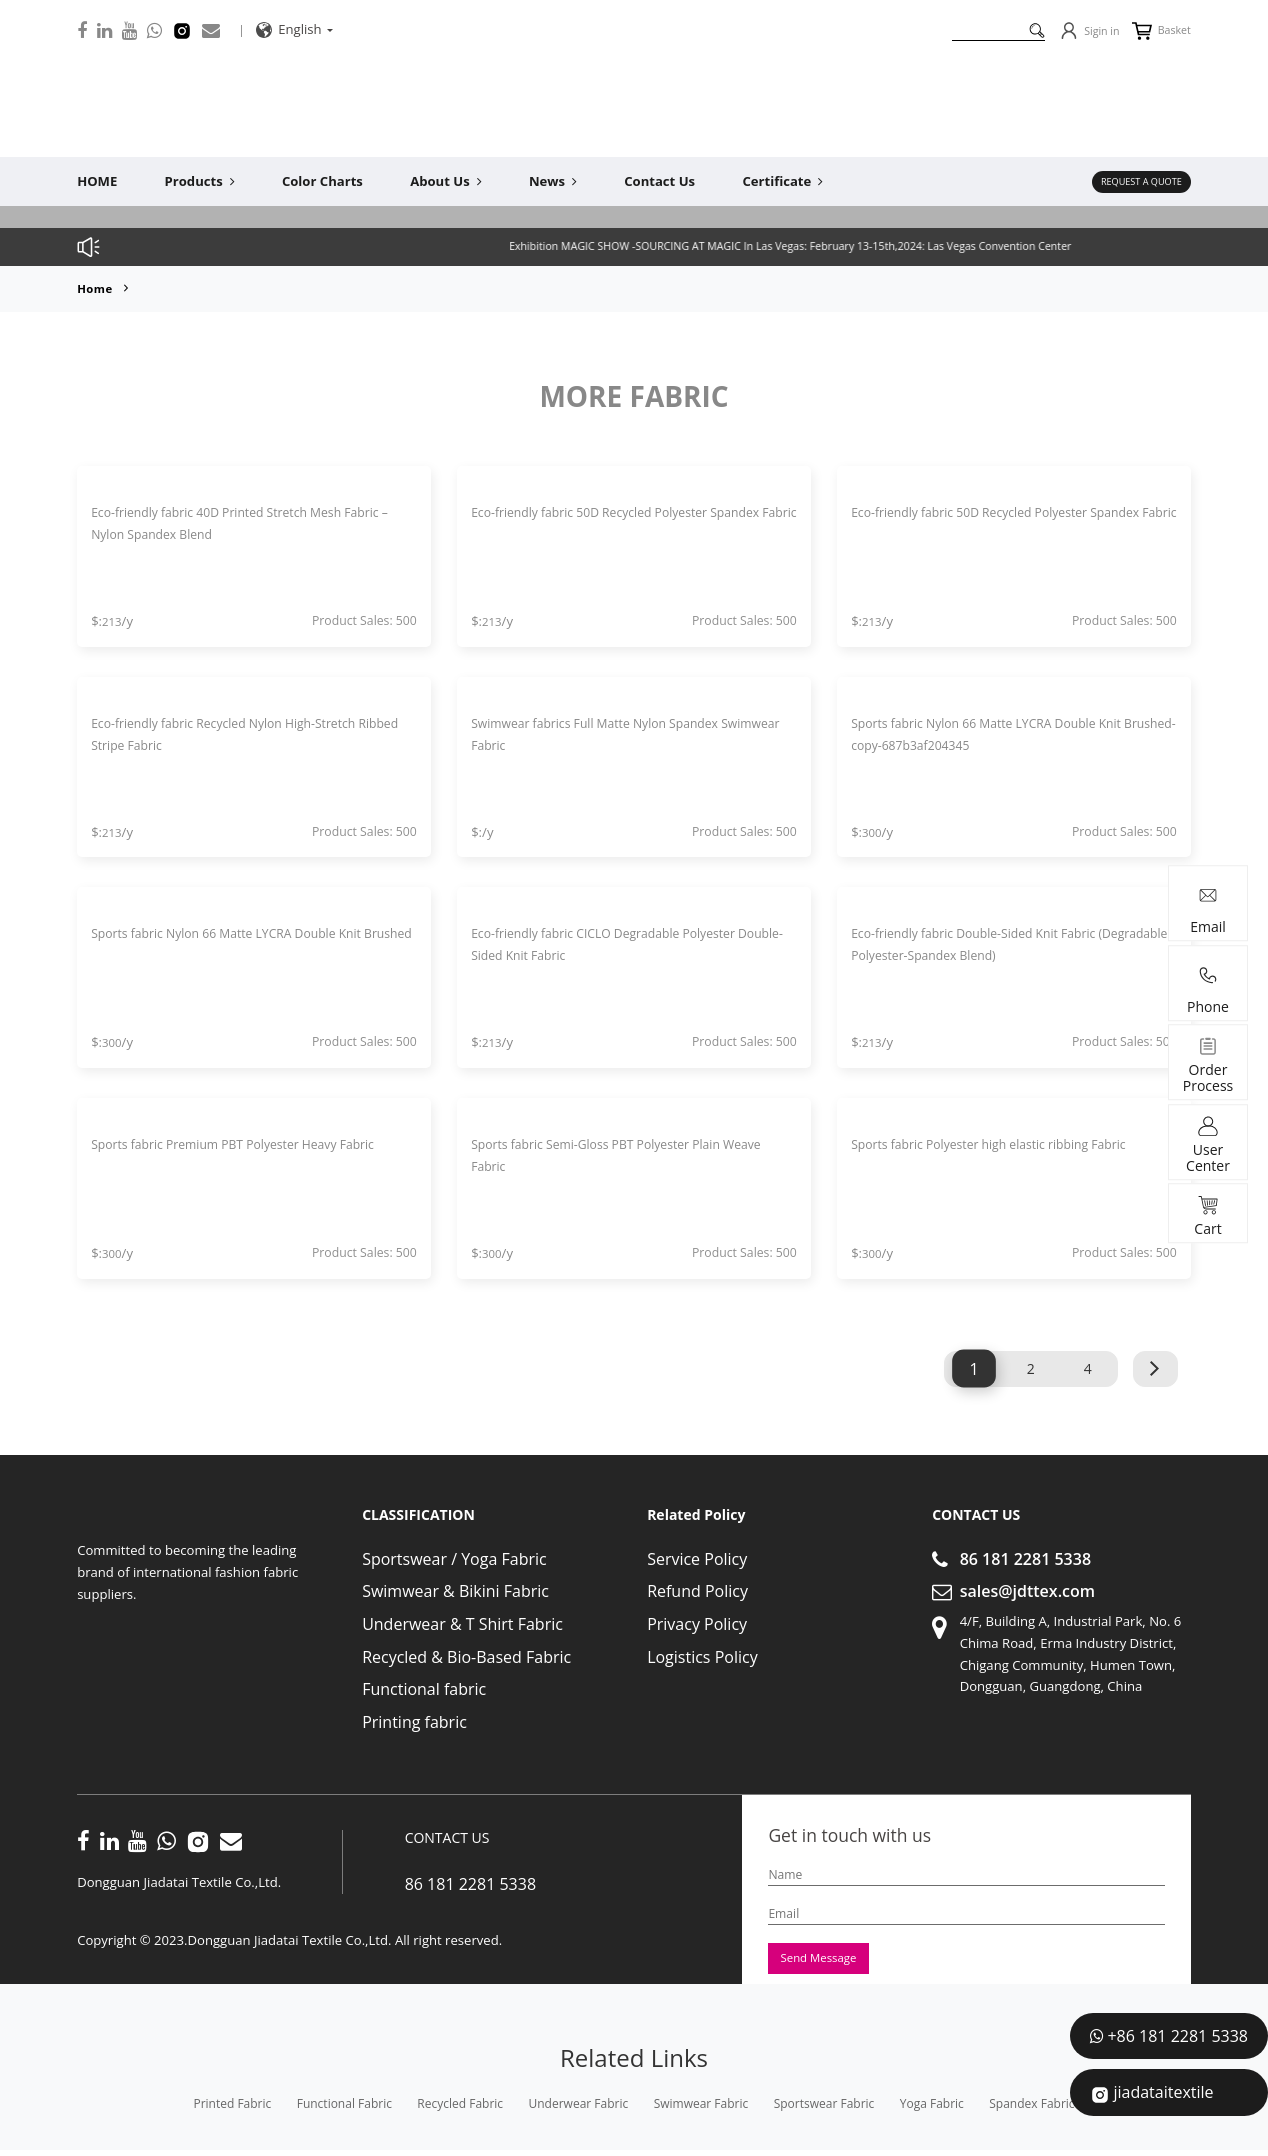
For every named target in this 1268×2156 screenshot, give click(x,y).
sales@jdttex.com (1027, 1591)
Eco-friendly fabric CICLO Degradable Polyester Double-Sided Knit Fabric (623, 944)
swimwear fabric (701, 2109)
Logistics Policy (702, 1656)
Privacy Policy (697, 1624)
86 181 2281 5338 (1025, 1559)
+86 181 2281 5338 (1177, 2036)
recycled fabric (460, 2109)
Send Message (825, 1961)
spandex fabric (1031, 2109)
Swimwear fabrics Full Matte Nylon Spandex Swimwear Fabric (613, 733)
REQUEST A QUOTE (1133, 181)
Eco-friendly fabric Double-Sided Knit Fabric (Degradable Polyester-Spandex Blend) (992, 944)
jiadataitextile (1163, 2092)
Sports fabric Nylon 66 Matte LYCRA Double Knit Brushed (246, 944)
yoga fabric (932, 2109)
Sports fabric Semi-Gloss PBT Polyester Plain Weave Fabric (614, 1155)
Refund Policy (697, 1591)
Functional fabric (424, 1689)
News (553, 181)
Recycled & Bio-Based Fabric (466, 1656)
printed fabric (232, 2109)
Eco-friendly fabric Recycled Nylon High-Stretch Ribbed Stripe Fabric (243, 733)
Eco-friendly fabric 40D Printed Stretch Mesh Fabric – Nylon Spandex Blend (235, 523)
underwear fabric (579, 2109)
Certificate (782, 181)
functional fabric (344, 2109)
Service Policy (697, 1559)
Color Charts (322, 181)
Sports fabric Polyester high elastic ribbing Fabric (1009, 1144)
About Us (446, 181)
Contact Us (659, 181)
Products (200, 181)
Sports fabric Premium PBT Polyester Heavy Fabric (232, 1155)
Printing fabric (414, 1721)
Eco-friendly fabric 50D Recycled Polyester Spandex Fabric (607, 523)
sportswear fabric (824, 2109)
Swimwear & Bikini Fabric (455, 1591)
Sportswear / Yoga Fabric (454, 1559)
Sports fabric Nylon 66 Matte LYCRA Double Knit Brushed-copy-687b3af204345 (1006, 733)
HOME (97, 181)
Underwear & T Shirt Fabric (462, 1624)
